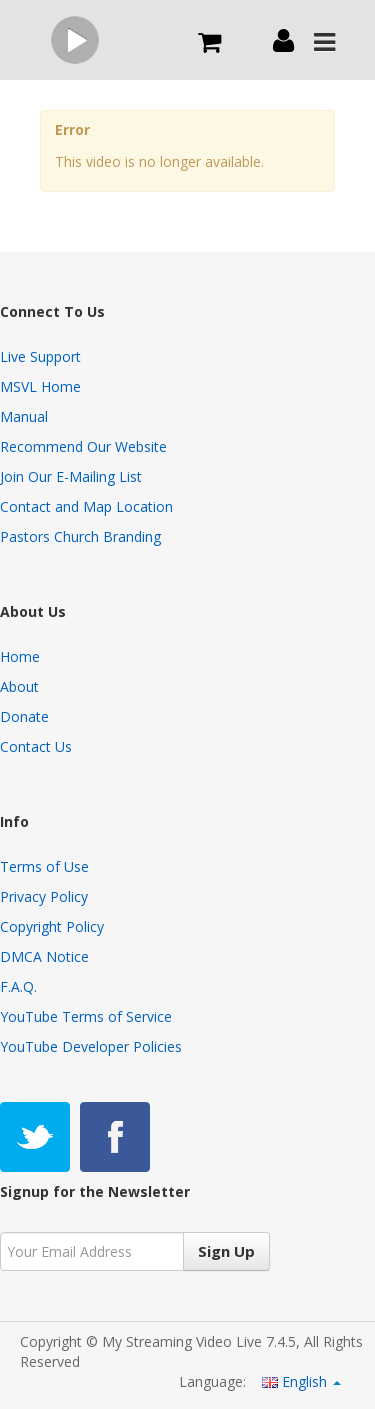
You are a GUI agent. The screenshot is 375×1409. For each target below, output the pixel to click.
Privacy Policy (44, 896)
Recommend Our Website (83, 446)
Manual (24, 416)
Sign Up (226, 1251)
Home (20, 656)
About (19, 686)
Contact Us (36, 746)
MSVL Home (40, 386)
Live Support (40, 356)
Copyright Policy (52, 926)
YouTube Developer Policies (91, 1046)
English (301, 1381)
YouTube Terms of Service (86, 1016)
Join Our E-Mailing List (71, 476)
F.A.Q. (18, 986)
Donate (24, 716)
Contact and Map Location (86, 506)
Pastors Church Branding (80, 536)
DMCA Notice (44, 956)
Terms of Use (44, 866)
